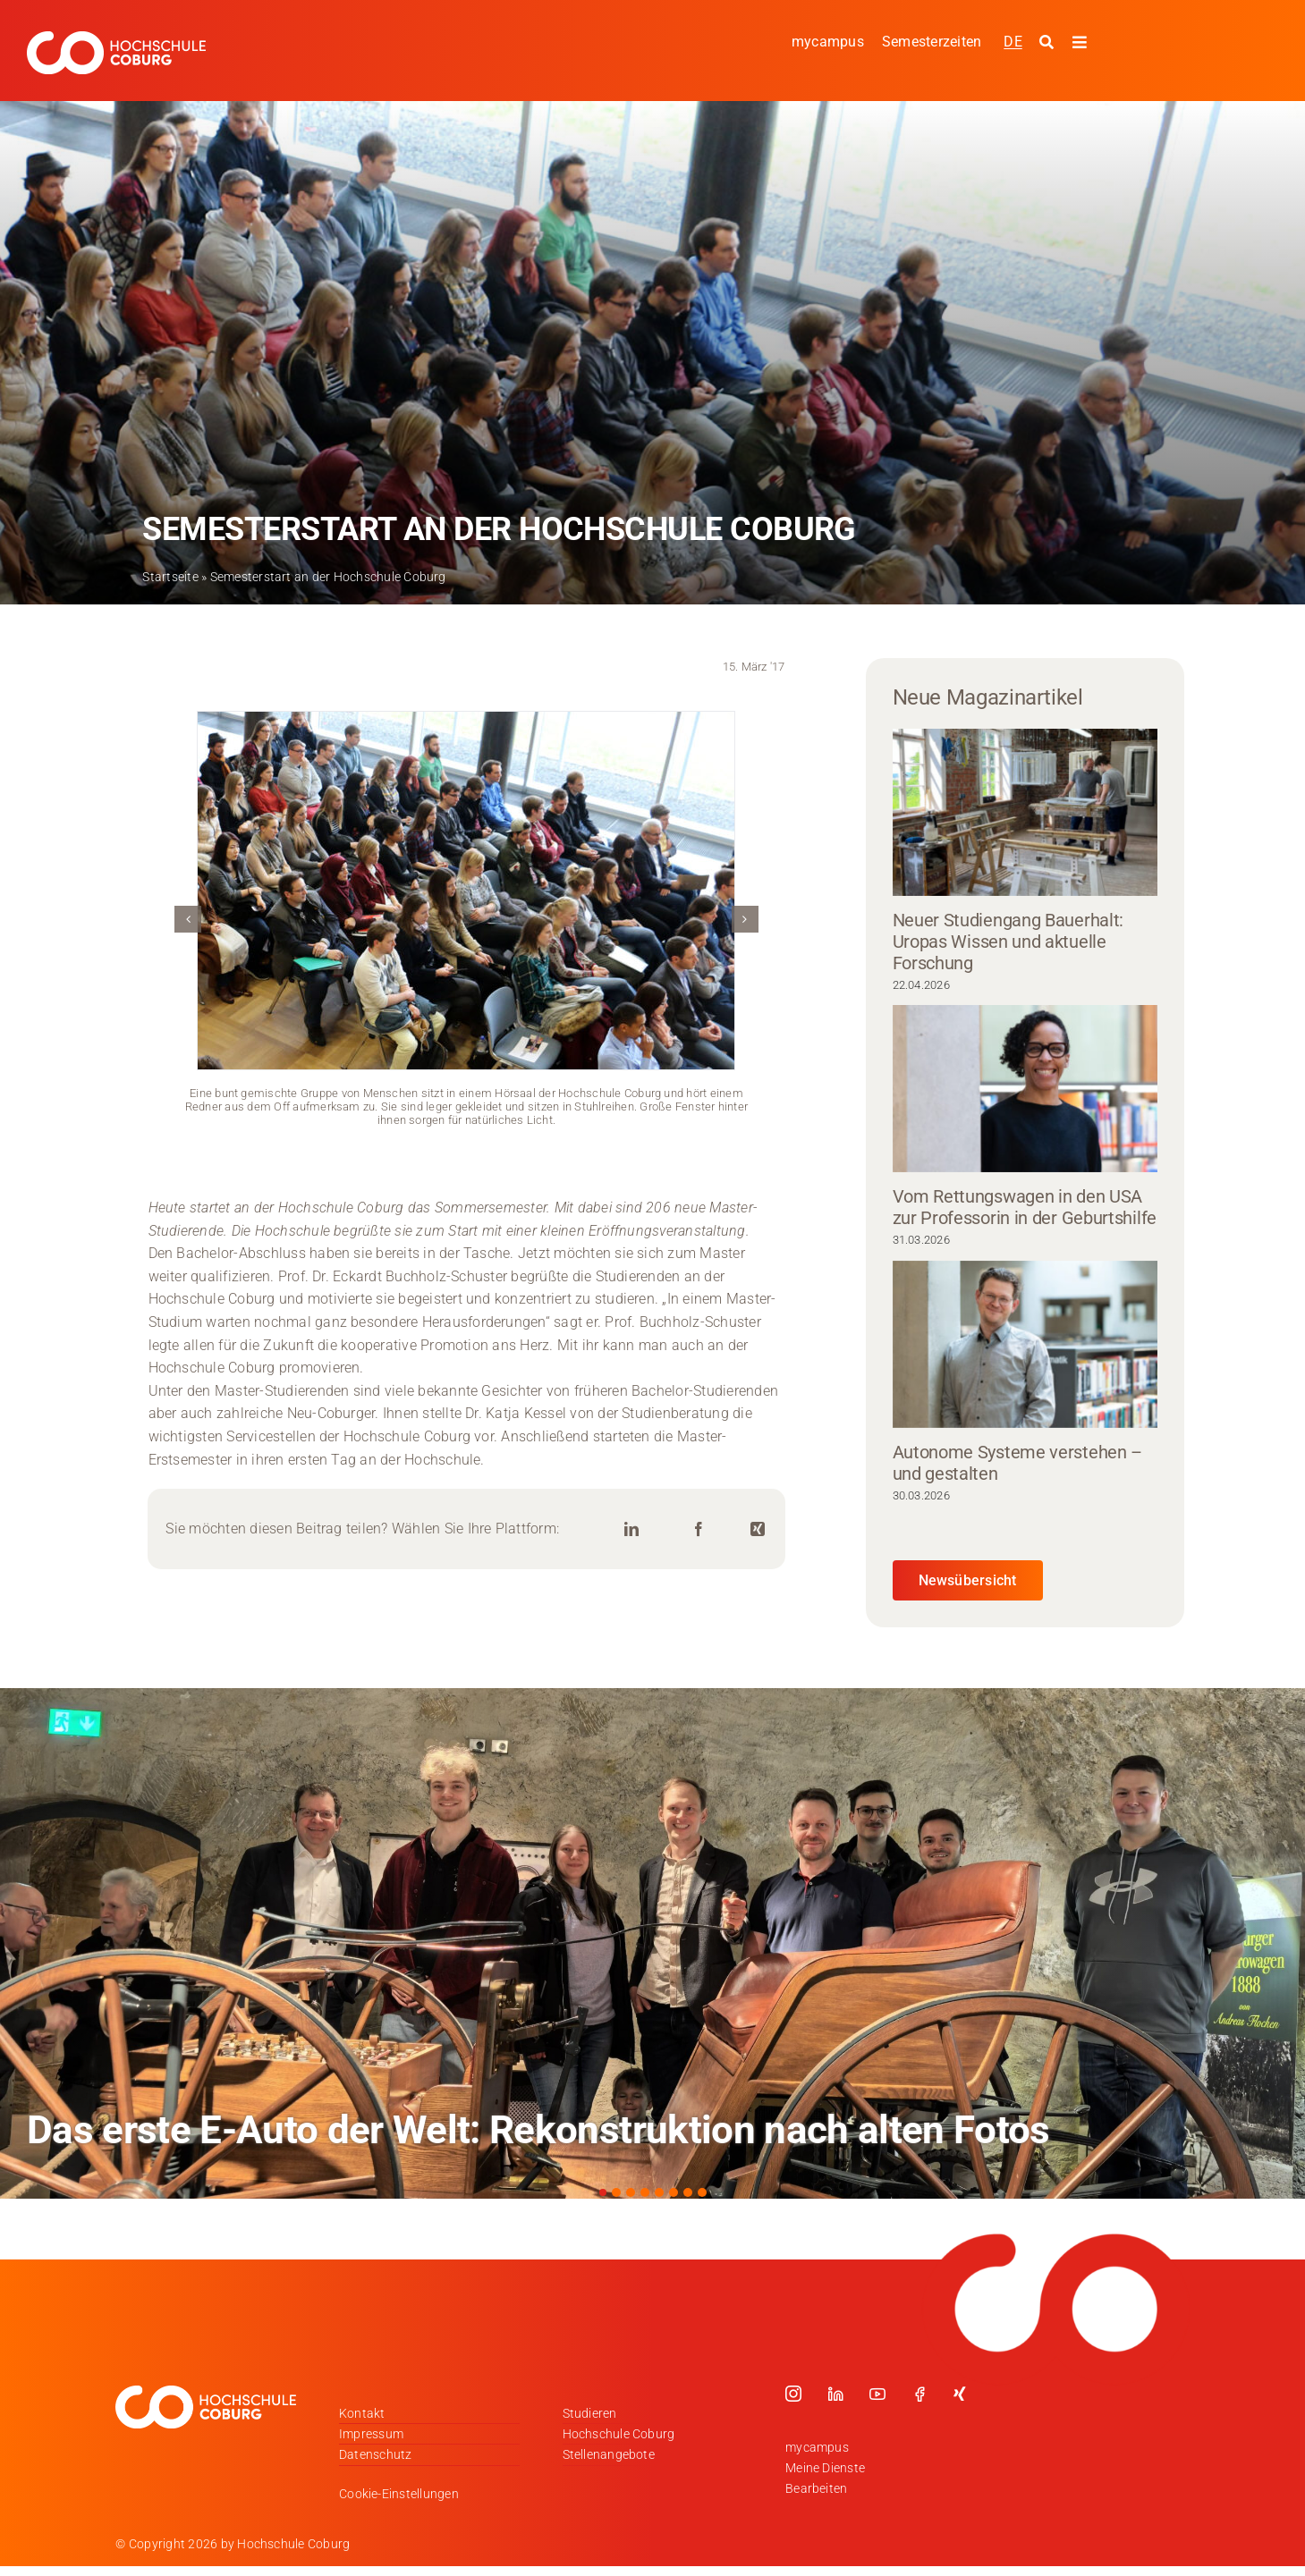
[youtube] (877, 2394)
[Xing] (757, 1529)
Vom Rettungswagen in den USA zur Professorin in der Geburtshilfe (1025, 1207)
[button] (187, 919)
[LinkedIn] (631, 1529)
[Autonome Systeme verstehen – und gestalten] (1025, 1344)
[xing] (959, 2394)
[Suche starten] (1049, 43)
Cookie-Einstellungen (399, 2494)
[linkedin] (835, 2394)
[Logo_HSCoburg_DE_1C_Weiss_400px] (116, 38)
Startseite (170, 577)
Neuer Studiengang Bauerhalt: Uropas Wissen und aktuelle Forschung (1008, 941)
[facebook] (919, 2394)
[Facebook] (698, 1529)
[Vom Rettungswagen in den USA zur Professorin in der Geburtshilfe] (1025, 1088)
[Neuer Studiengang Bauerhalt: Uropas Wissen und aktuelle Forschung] (1025, 812)
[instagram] (793, 2394)
